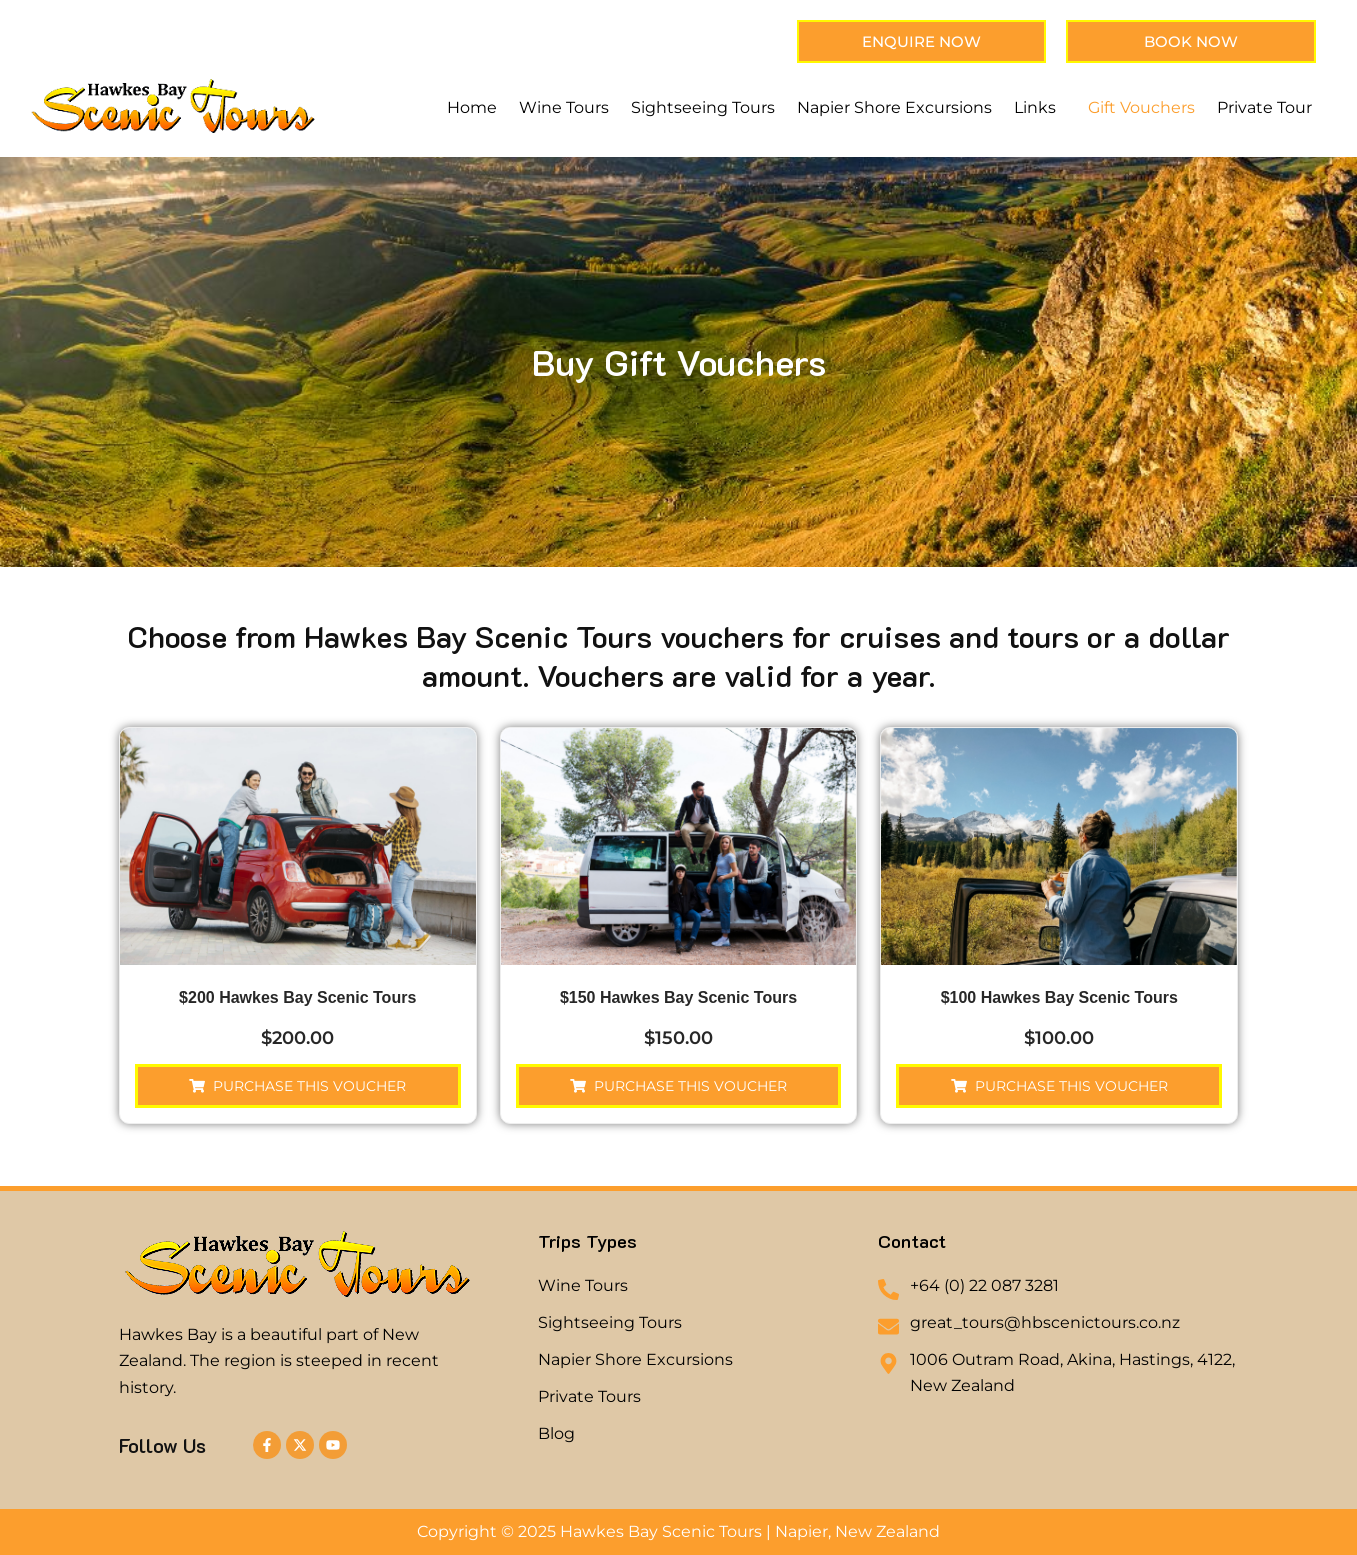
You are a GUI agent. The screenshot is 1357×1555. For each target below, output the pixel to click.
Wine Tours (564, 107)
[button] (1040, 108)
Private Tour (1264, 107)
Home (472, 107)
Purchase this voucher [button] (309, 1086)
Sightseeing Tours (703, 107)
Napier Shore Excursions (894, 107)
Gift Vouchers (1141, 107)
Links (1035, 107)
